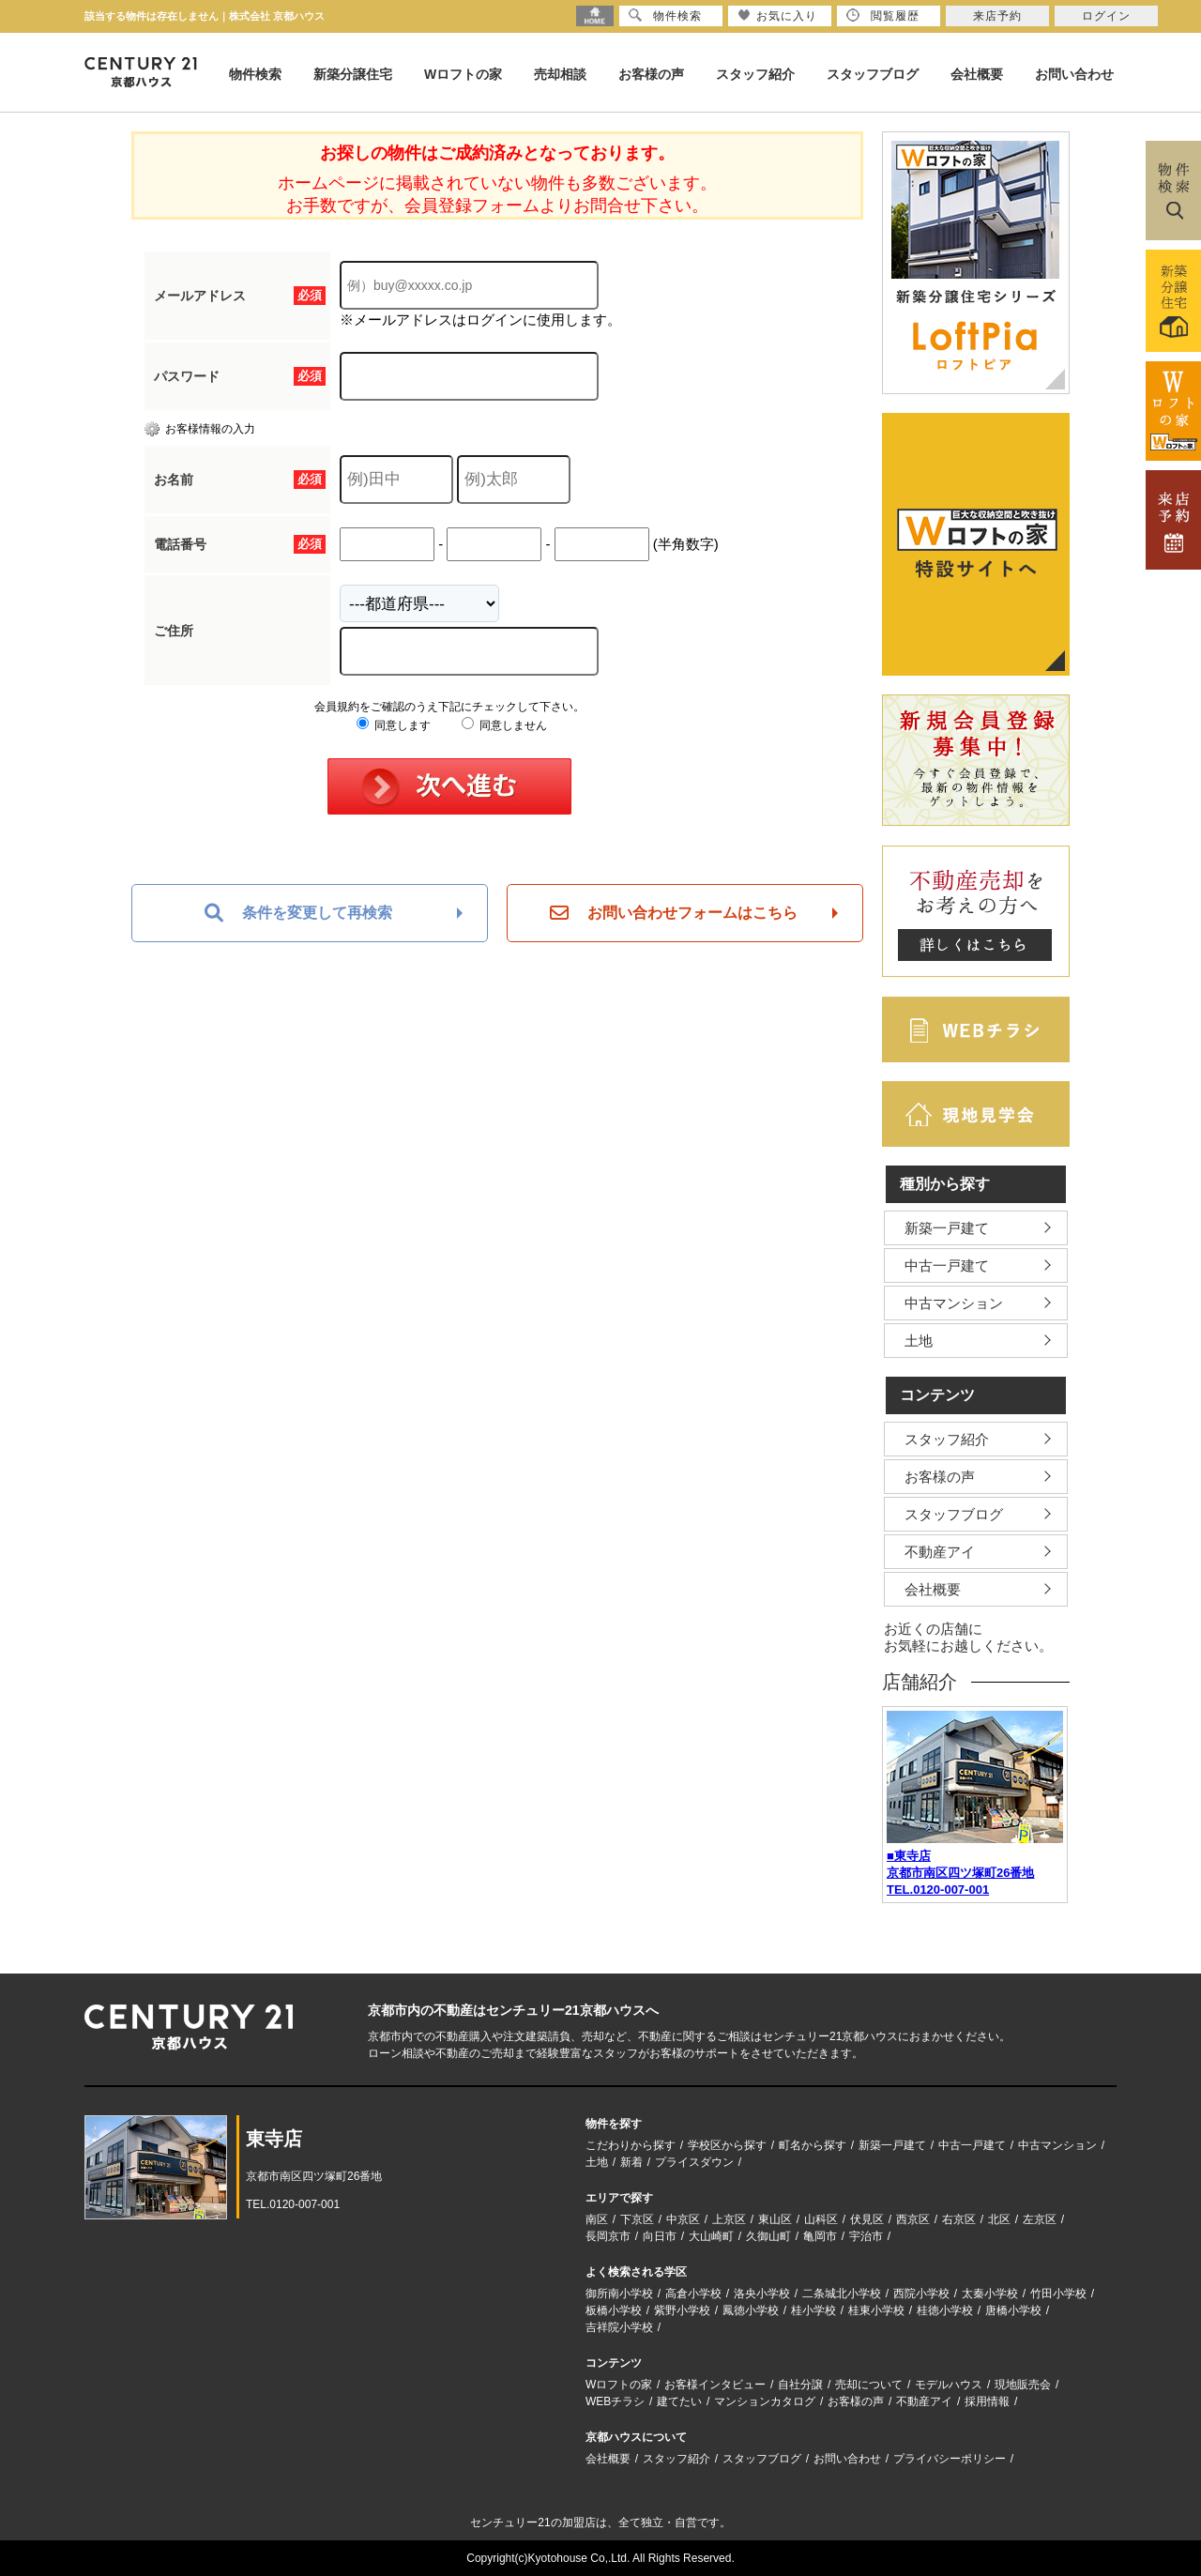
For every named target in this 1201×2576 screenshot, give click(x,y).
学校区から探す (727, 2145)
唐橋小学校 (1013, 2310)
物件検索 (255, 74)
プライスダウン (694, 2162)
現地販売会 (1023, 2384)
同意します (394, 725)
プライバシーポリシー (949, 2458)
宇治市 (866, 2236)
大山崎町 (711, 2236)
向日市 (660, 2236)
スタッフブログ (873, 74)
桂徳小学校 (945, 2310)
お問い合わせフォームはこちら (674, 913)
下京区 (637, 2219)
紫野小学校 (682, 2310)
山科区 (821, 2219)
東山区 (775, 2219)
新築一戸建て (947, 1228)
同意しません (504, 725)
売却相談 (560, 74)
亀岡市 (820, 2236)
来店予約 (997, 16)
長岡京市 (608, 2236)
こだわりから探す (630, 2145)
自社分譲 (800, 2384)
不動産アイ (940, 1552)
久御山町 (768, 2236)
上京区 (729, 2219)
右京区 (959, 2219)
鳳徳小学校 (750, 2310)
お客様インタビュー (715, 2384)
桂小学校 (813, 2310)
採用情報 (987, 2401)
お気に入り (777, 15)
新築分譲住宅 (352, 74)
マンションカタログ (764, 2401)
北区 (999, 2219)
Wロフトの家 (463, 74)
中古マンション (954, 1303)
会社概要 (976, 74)
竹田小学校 (1058, 2293)
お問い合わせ (1074, 74)
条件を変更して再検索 (298, 913)
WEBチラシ (615, 2401)
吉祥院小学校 (619, 2327)
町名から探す (812, 2145)
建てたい (679, 2401)
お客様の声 (651, 74)
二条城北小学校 (841, 2293)
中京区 (683, 2219)
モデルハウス (948, 2384)
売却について (869, 2384)
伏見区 (867, 2219)
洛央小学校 (762, 2293)
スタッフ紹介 (755, 74)
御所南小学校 (619, 2293)
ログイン (1106, 16)
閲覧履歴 (883, 15)
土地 (919, 1341)
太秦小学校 (990, 2293)
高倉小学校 (693, 2293)
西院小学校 (921, 2293)
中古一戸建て (947, 1265)
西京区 (913, 2219)
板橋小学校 (613, 2310)
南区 (596, 2219)
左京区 (1040, 2219)
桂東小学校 (876, 2310)
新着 (631, 2162)
